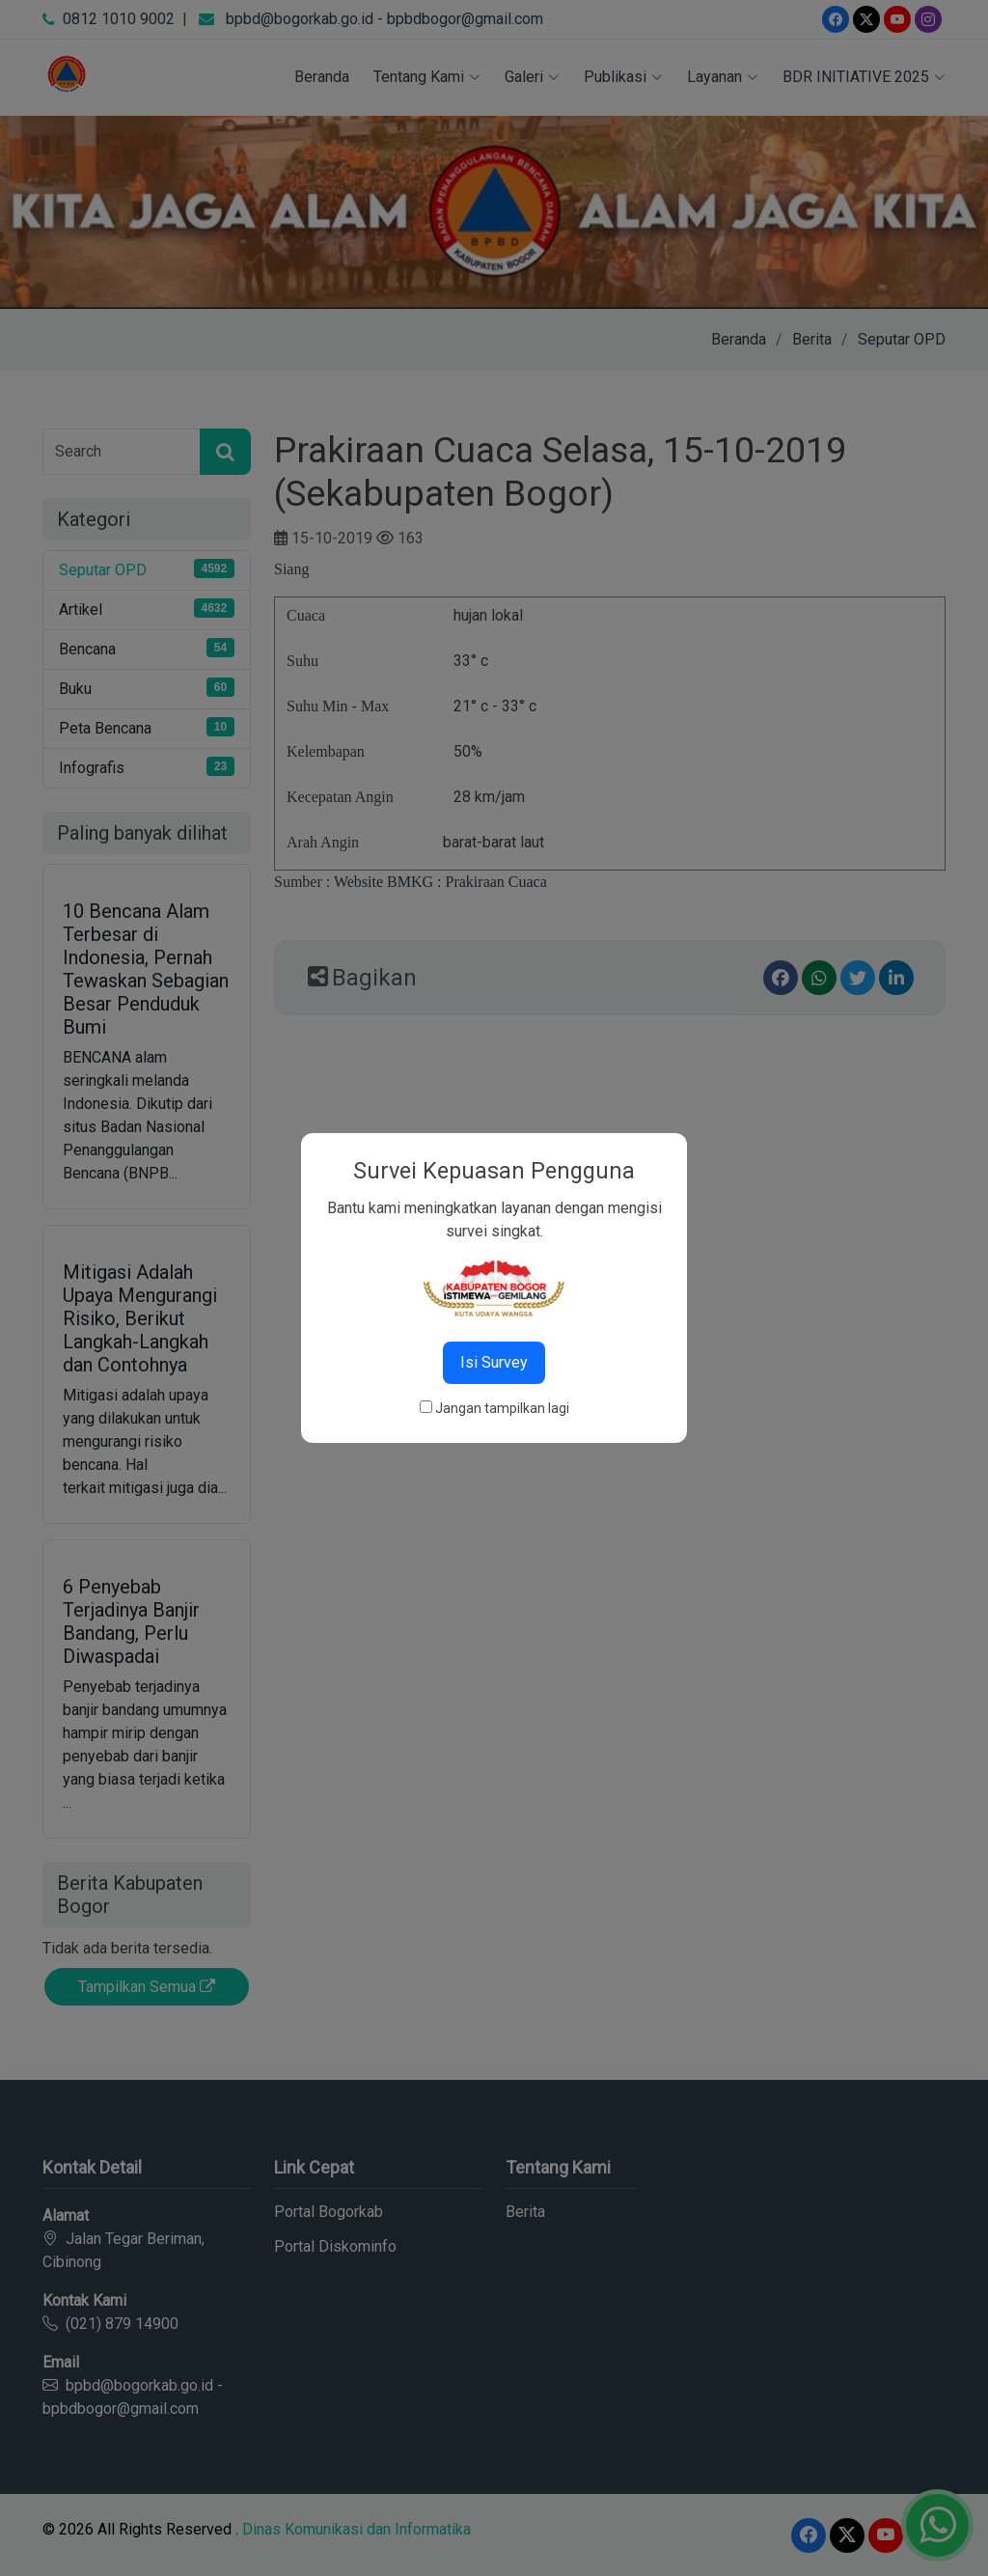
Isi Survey (494, 1362)
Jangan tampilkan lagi (502, 1408)
